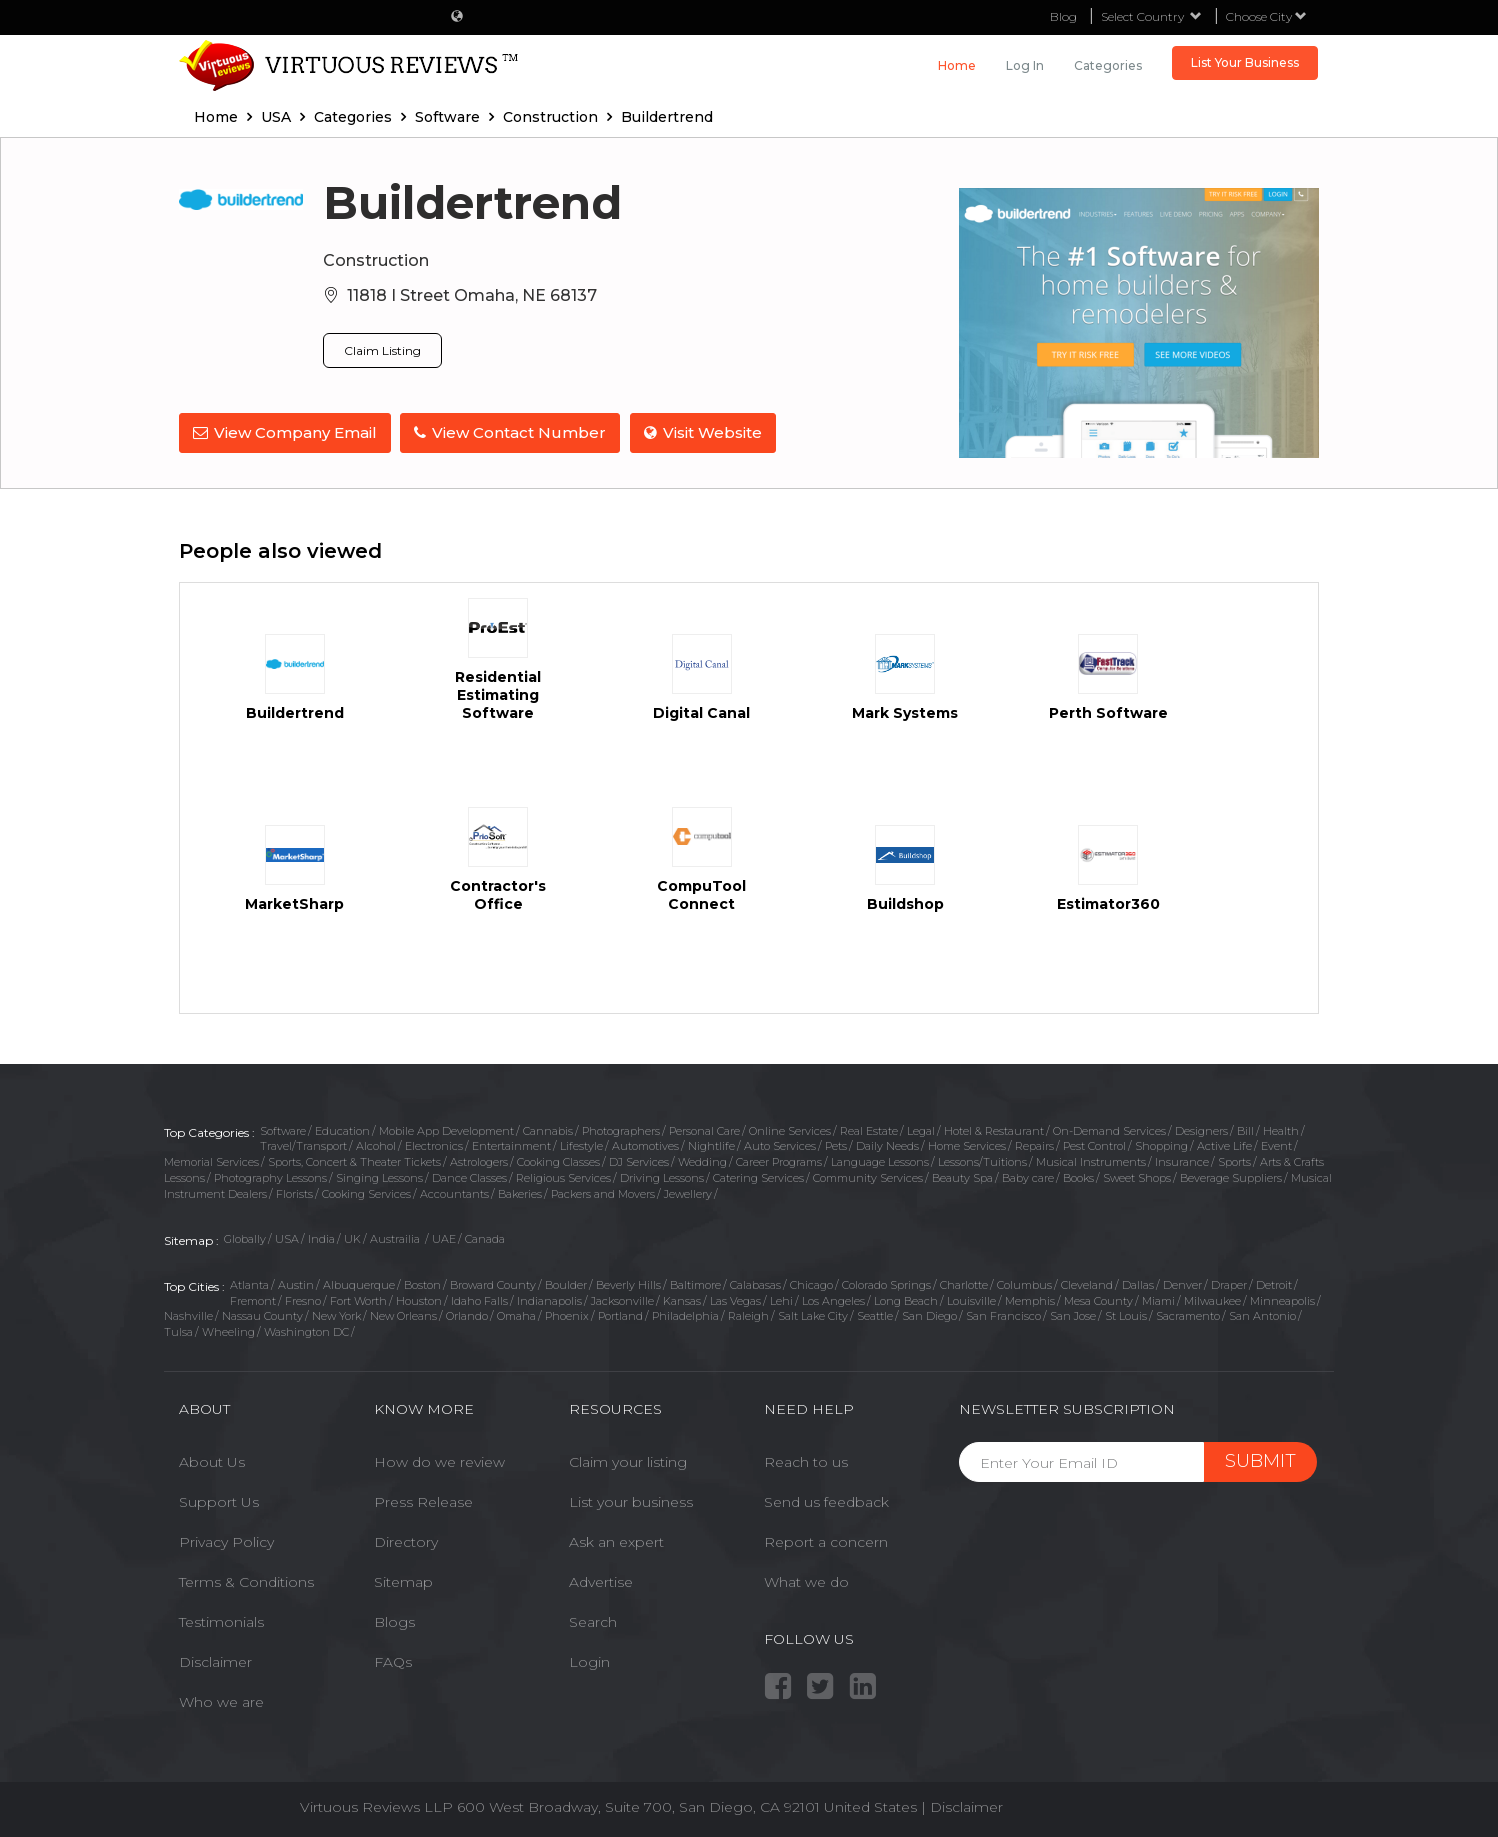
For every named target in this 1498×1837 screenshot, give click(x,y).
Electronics (434, 1146)
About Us (212, 1462)
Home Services (967, 1146)
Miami (1158, 1301)
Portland (620, 1316)
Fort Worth (358, 1301)
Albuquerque (359, 1285)
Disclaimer (215, 1662)
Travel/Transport (303, 1146)
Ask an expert (616, 1542)
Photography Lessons (270, 1178)
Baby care (1028, 1178)
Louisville (971, 1301)
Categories (1108, 65)
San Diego (929, 1316)
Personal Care (704, 1131)
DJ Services (639, 1162)
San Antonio (1262, 1316)
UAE (444, 1239)
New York (336, 1316)
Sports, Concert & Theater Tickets (354, 1162)
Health (1281, 1131)
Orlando (467, 1316)
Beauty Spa (962, 1178)
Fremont (253, 1301)
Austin (296, 1285)
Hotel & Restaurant (994, 1131)
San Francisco (1003, 1316)
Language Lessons (880, 1162)
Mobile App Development (446, 1131)
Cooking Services (366, 1194)
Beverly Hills (628, 1285)
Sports (1234, 1162)
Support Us (219, 1502)
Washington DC (306, 1332)
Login (589, 1662)
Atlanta (249, 1285)
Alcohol (376, 1146)
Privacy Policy (226, 1542)
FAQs (393, 1662)
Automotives (645, 1146)
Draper (1229, 1285)
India (321, 1239)
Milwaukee (1212, 1301)
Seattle (875, 1316)
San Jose (1073, 1316)
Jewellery (688, 1194)
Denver (1182, 1285)
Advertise (601, 1582)
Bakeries (520, 1194)
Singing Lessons (379, 1178)
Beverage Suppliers (1231, 1178)
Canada (485, 1239)
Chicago (811, 1285)
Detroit (1274, 1285)
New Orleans (403, 1316)
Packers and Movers (603, 1194)
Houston (419, 1301)
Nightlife (711, 1146)
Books (1078, 1178)
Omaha (516, 1316)
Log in (1025, 65)
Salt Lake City (813, 1316)
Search (593, 1622)
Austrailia (396, 1239)
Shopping (1161, 1146)
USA (287, 1239)
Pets (836, 1146)
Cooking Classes (558, 1162)
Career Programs (779, 1162)
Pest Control (1094, 1146)
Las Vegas (735, 1301)
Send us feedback (826, 1502)
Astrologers (479, 1162)
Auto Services (780, 1146)
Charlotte (964, 1285)
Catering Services (758, 1178)
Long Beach (906, 1301)
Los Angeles (833, 1301)
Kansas (682, 1301)
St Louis (1126, 1316)
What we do (806, 1582)
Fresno (303, 1301)
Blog (1063, 16)
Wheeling (228, 1332)
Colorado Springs (886, 1285)
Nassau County (262, 1316)
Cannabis (548, 1131)
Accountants (454, 1194)
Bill (1245, 1131)
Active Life (1224, 1146)
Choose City (1266, 16)
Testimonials (221, 1622)
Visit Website (704, 432)
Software (283, 1131)
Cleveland (1087, 1285)
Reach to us (806, 1462)
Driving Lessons (662, 1178)
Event (1276, 1146)
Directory (406, 1542)
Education (342, 1131)
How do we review (439, 1462)
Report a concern (826, 1542)
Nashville (188, 1316)
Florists (294, 1194)
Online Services (790, 1131)
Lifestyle (581, 1146)
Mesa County (1098, 1301)
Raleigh (748, 1316)
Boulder (566, 1285)
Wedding (702, 1162)
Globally (245, 1239)
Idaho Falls (479, 1301)
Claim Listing (382, 350)
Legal (921, 1131)
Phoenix (567, 1316)
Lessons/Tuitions (982, 1162)
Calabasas (755, 1285)
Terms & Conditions (246, 1582)
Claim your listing (628, 1462)
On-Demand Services (1109, 1131)
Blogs (394, 1622)
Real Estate (869, 1131)
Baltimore (695, 1285)
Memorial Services (211, 1162)
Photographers (621, 1131)
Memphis (1030, 1301)
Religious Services (563, 1178)
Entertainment (511, 1146)
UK (352, 1239)
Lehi (781, 1301)
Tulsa (178, 1332)
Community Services (868, 1178)
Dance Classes (469, 1178)
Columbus (1024, 1285)
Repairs (1034, 1146)
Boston (422, 1285)
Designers (1201, 1131)
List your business (631, 1502)
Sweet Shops (1137, 1178)
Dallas (1138, 1285)
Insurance (1182, 1162)
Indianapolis (549, 1301)
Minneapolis (1282, 1301)
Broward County (493, 1285)
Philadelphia (685, 1316)
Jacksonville (622, 1301)
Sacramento (1188, 1316)
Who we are (221, 1702)
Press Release (423, 1502)
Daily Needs (887, 1146)
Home (957, 65)
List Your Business (1245, 62)
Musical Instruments (1091, 1162)
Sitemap (403, 1582)
